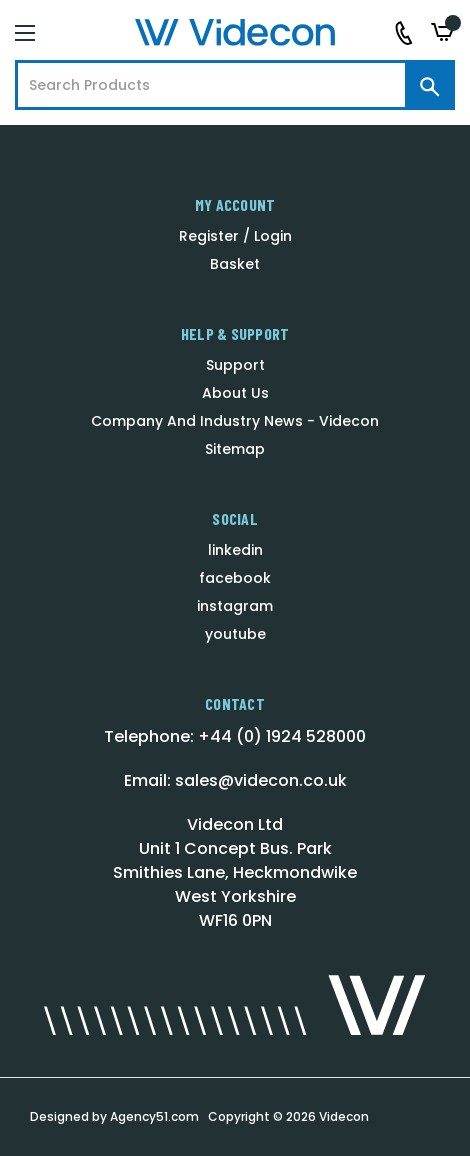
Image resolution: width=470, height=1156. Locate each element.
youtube (235, 634)
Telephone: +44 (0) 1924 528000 (235, 736)
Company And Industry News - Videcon (235, 421)
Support (235, 365)
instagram (235, 606)
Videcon (344, 1116)
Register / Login (235, 236)
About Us (235, 393)
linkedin (235, 550)
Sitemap (235, 449)
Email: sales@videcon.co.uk (235, 780)
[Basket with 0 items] (443, 32)
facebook (235, 578)
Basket (235, 264)
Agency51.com (154, 1116)
